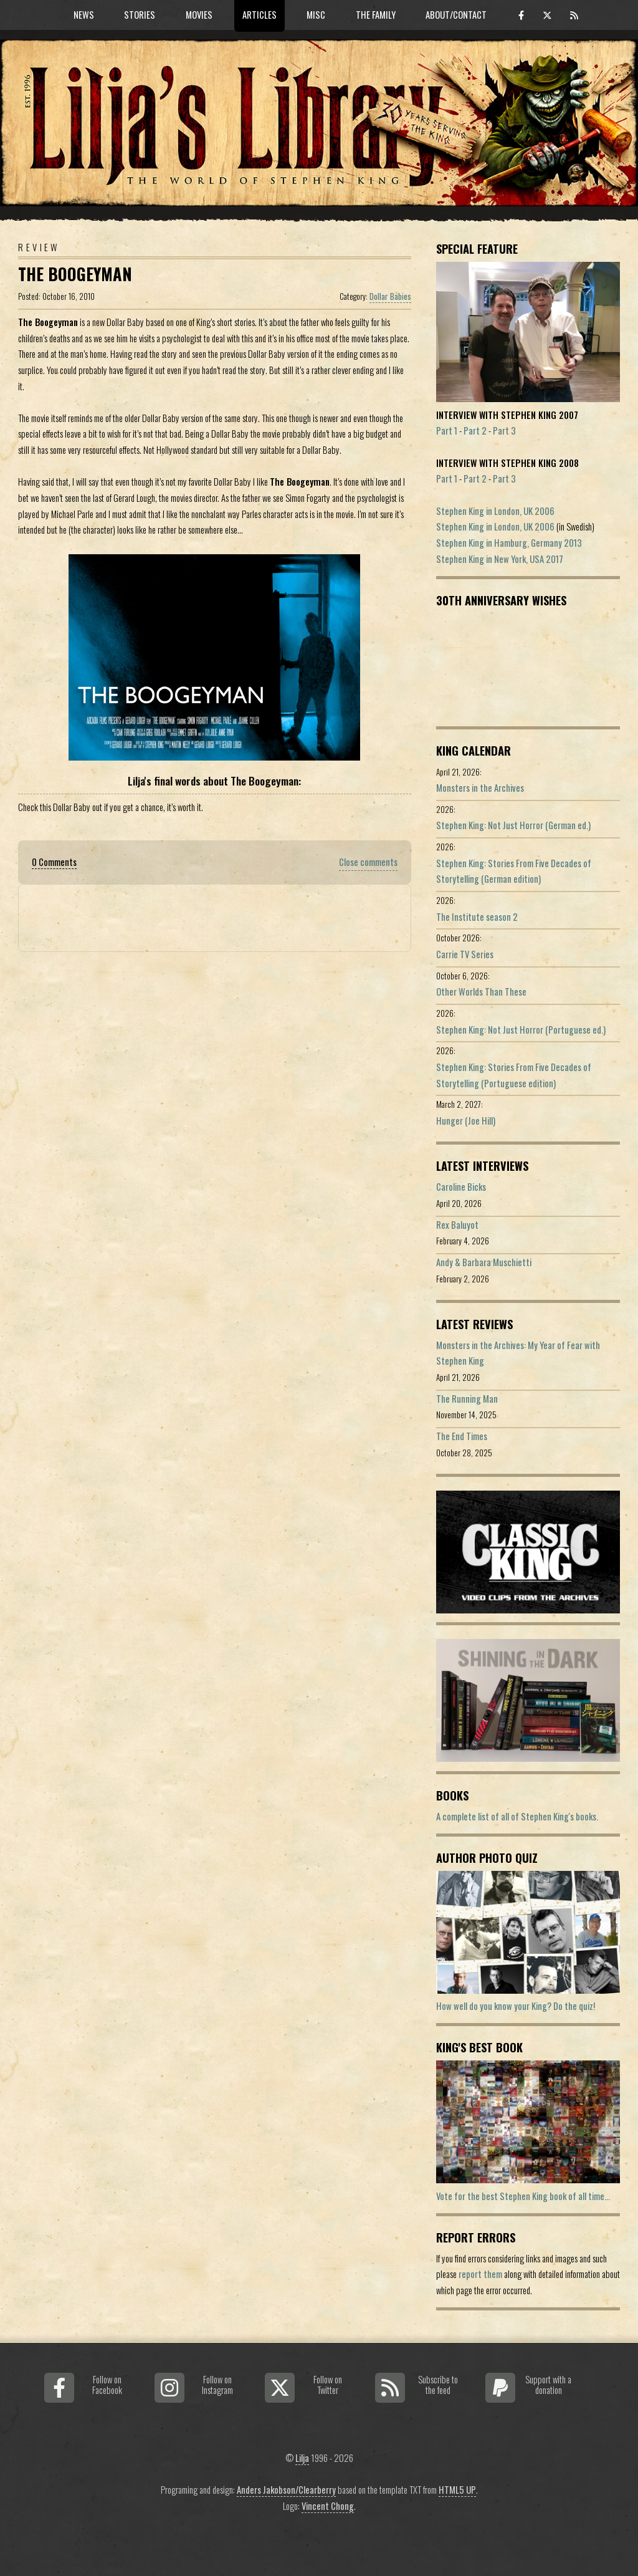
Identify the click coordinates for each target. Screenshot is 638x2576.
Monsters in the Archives (480, 787)
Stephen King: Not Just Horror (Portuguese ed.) (521, 1029)
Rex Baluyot (457, 1224)
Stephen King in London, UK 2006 (495, 510)
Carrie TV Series (464, 954)
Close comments (368, 861)
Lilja (302, 2457)
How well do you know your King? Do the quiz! (515, 2005)
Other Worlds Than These (481, 991)
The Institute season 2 (477, 916)
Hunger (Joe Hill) (465, 1120)
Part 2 (475, 430)
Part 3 (504, 430)
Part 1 (446, 430)
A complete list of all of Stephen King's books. (517, 1816)
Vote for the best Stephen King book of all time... (523, 2196)
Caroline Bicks (461, 1186)
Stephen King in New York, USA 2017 (499, 558)
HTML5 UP (457, 2489)
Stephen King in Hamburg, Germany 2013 (509, 542)
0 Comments (54, 861)
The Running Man (467, 1398)
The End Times (461, 1436)
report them (480, 2273)
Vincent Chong (328, 2505)
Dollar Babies (390, 296)
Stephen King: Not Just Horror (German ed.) (513, 825)
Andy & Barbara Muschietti (483, 1262)
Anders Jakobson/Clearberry (286, 2489)
